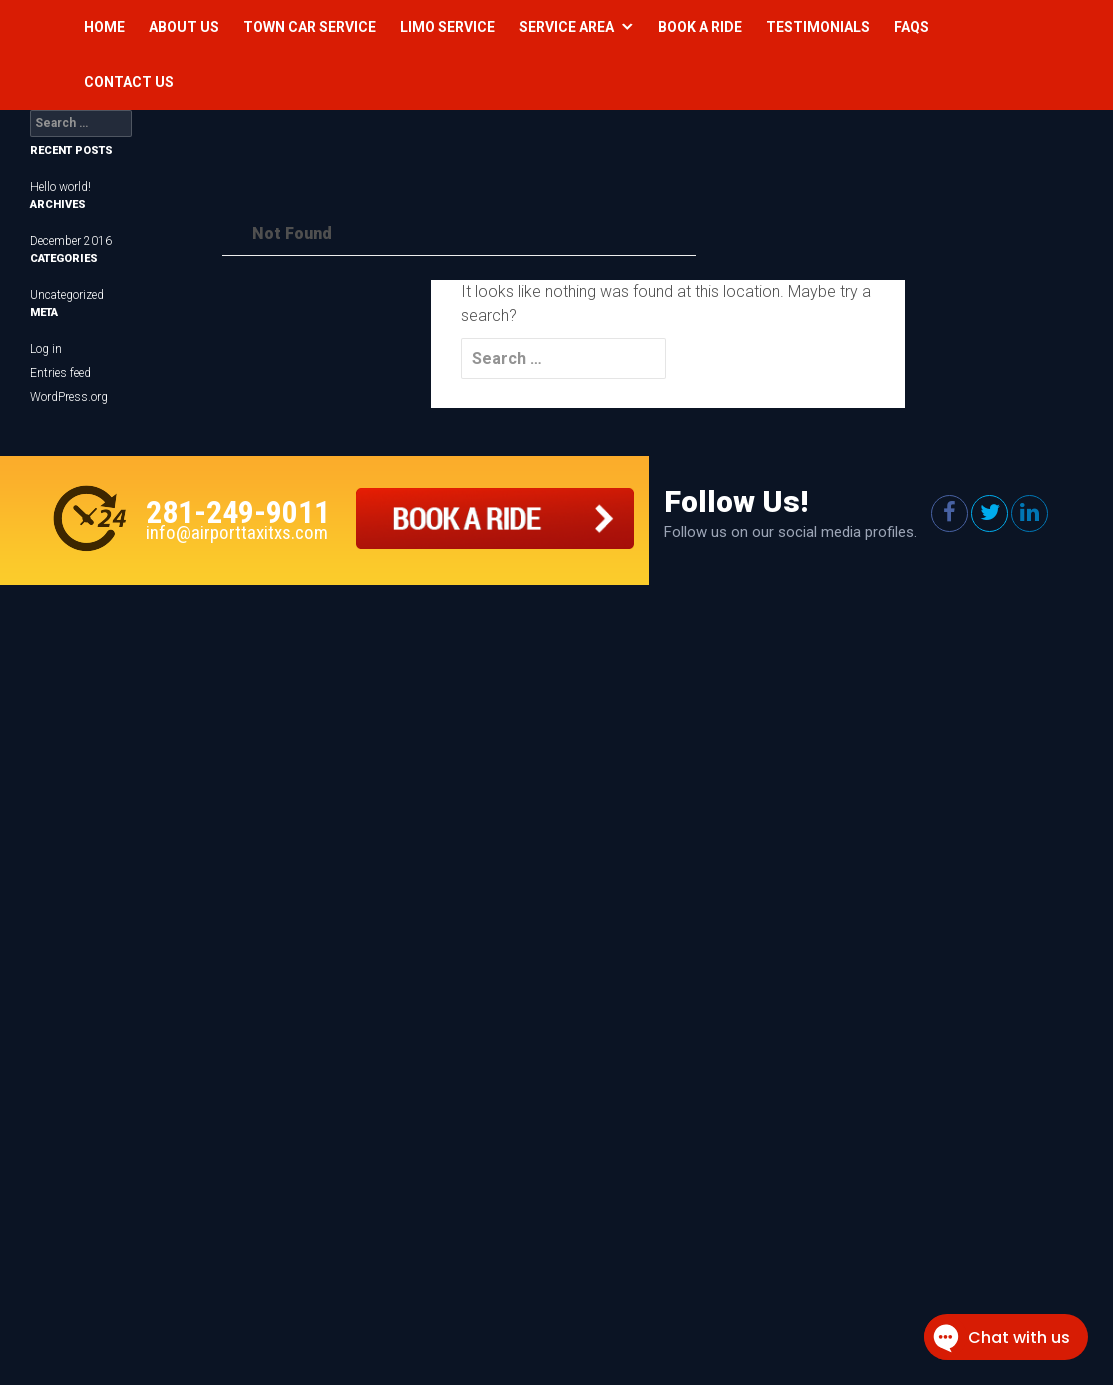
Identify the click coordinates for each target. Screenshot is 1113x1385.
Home (104, 27)
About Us (184, 27)
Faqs (911, 27)
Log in (46, 349)
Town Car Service (309, 27)
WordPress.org (69, 397)
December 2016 (71, 241)
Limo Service (447, 27)
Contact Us (129, 82)
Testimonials (818, 27)
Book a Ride (700, 27)
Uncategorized (67, 295)
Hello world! (60, 187)
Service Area (566, 27)
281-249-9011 (238, 512)
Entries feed (60, 373)
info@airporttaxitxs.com (237, 532)
